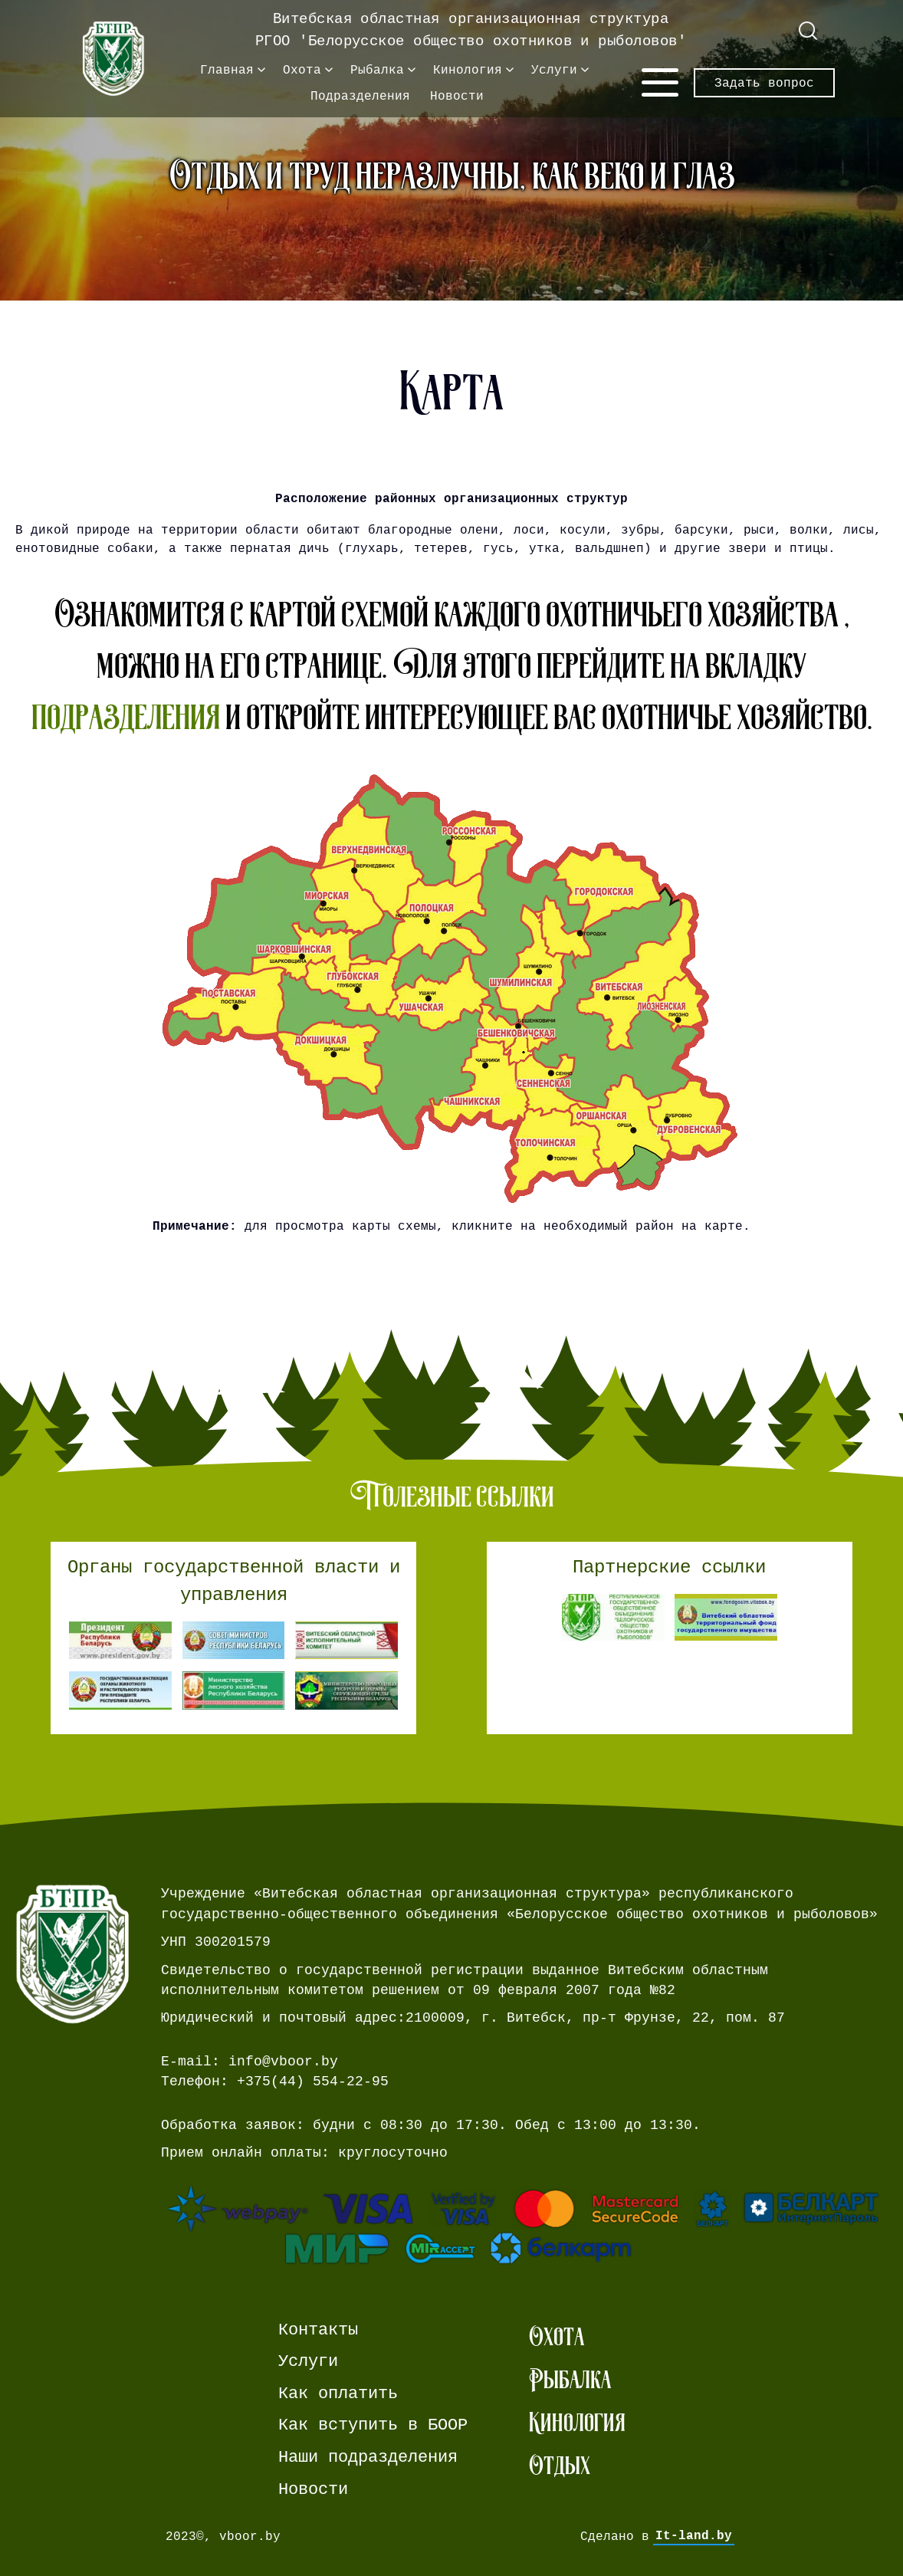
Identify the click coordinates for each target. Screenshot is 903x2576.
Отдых (559, 2464)
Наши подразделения (368, 2457)
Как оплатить (338, 2393)
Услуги (554, 70)
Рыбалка (377, 70)
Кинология (467, 70)
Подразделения (360, 96)
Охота (302, 70)
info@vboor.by (283, 2061)
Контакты (318, 2330)
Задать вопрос (764, 83)
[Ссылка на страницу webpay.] (524, 2224)
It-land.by (693, 2536)
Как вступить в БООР (373, 2425)
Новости (457, 96)
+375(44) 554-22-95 (313, 2081)
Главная (227, 70)
